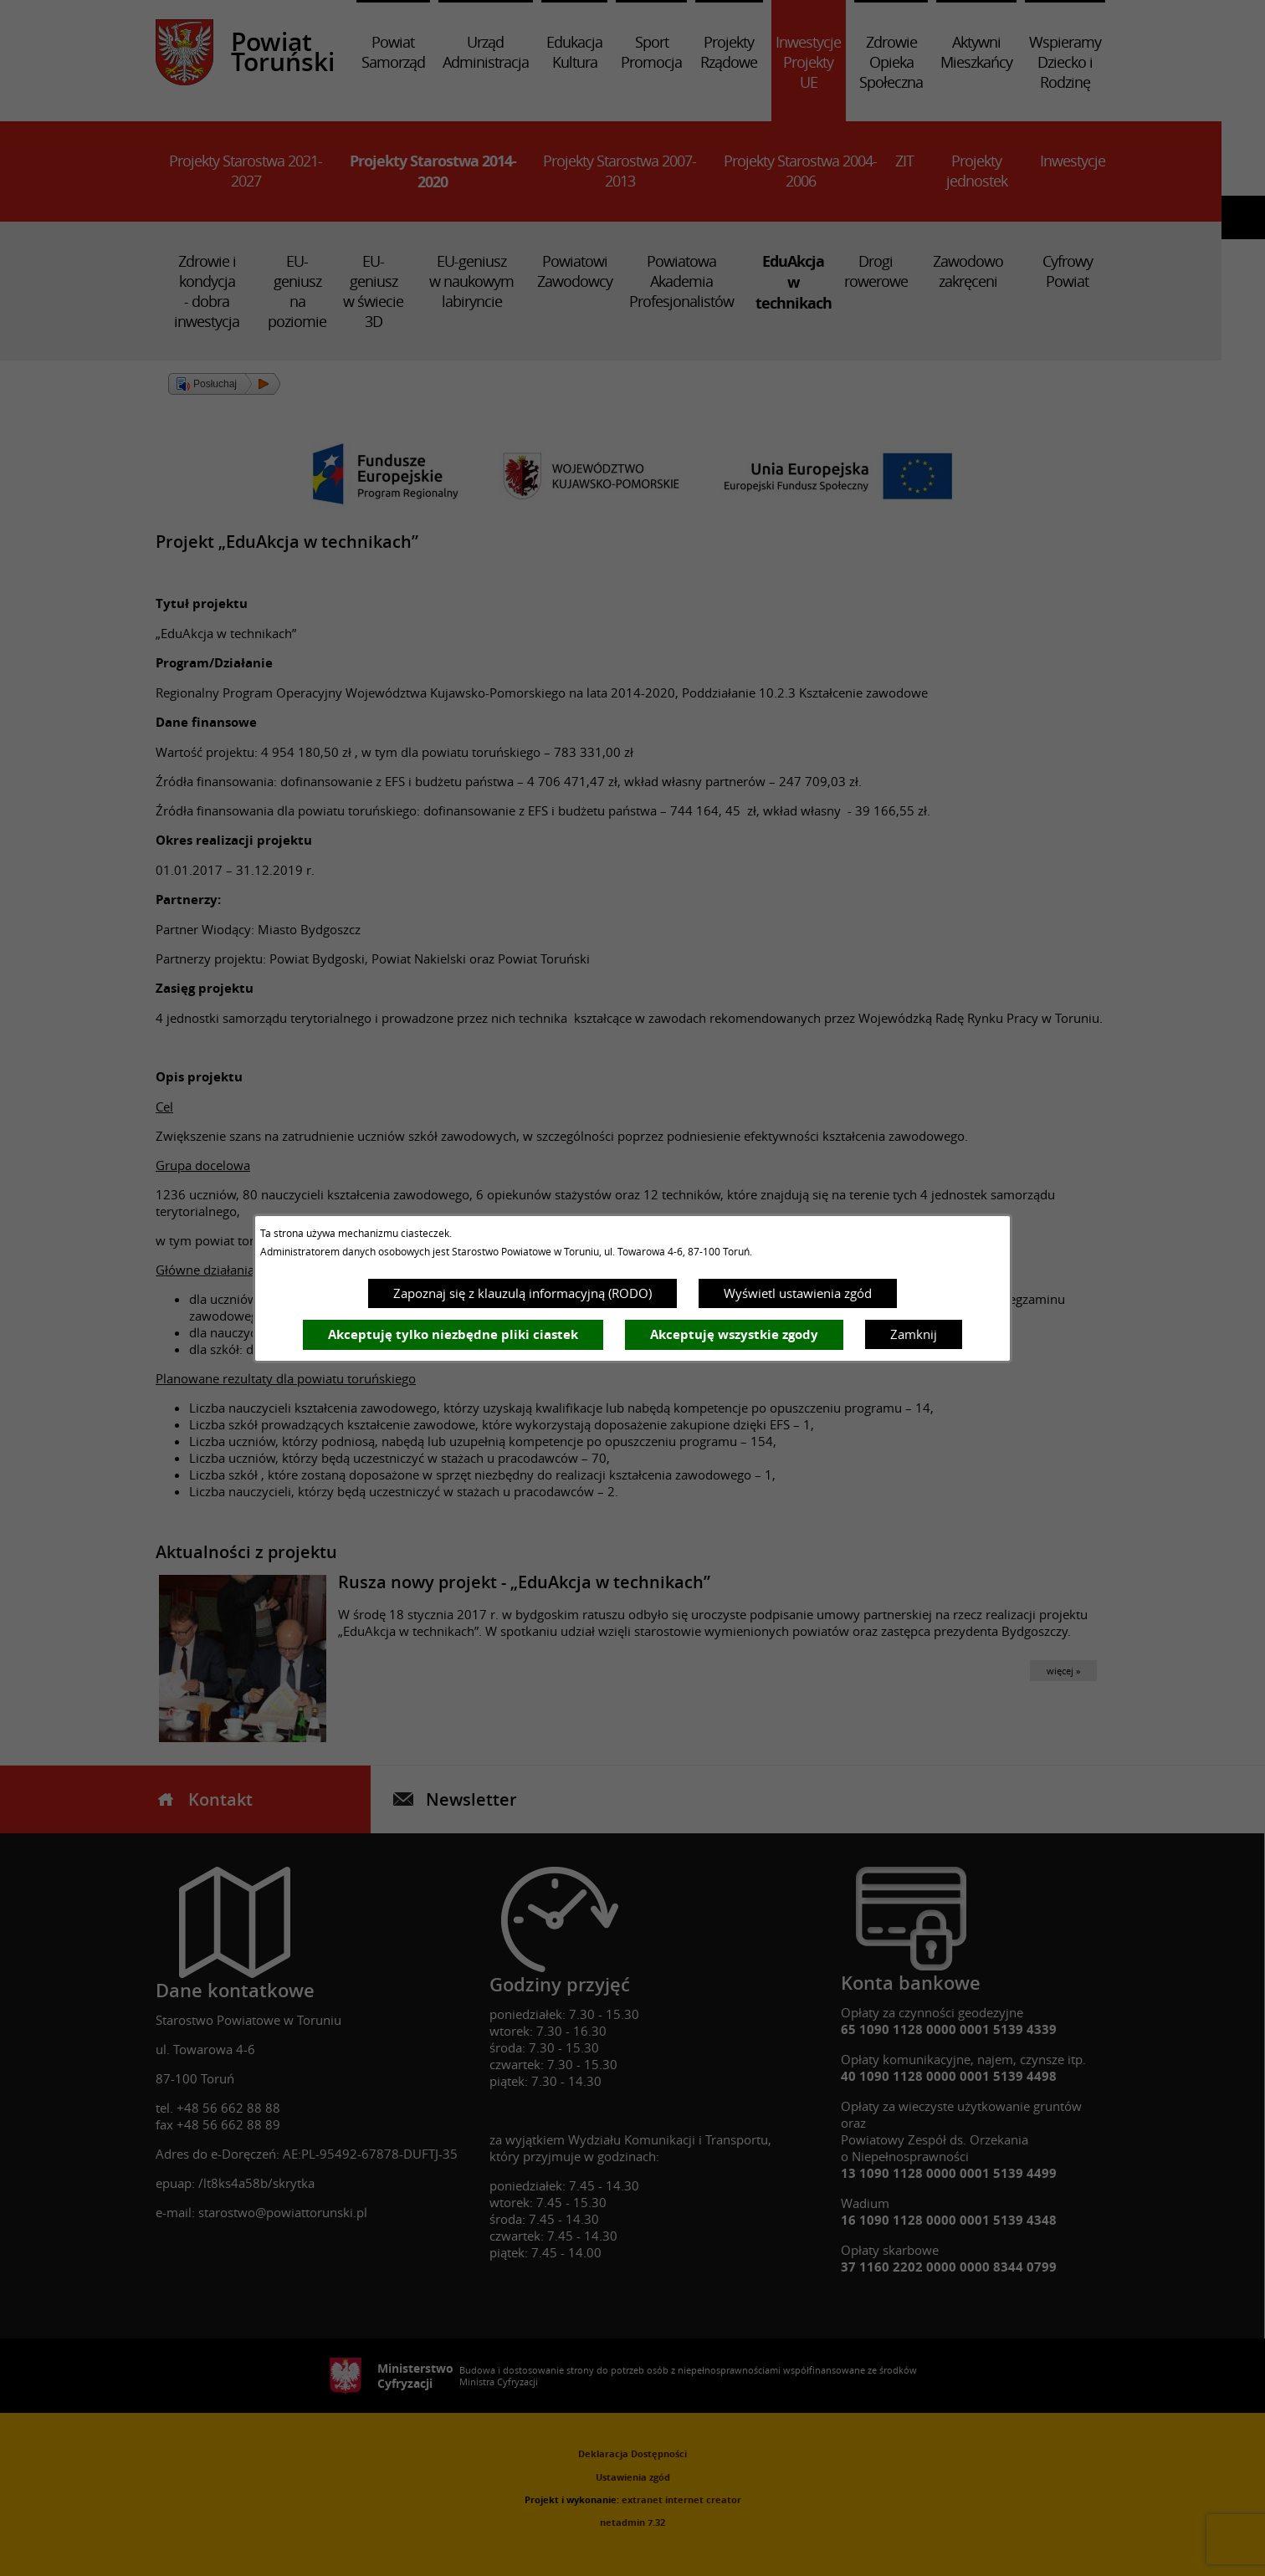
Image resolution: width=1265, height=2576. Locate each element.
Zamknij (913, 1334)
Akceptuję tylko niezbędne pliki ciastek (453, 1334)
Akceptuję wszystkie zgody (734, 1334)
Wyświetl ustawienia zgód (798, 1293)
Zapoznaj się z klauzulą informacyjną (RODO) (522, 1293)
